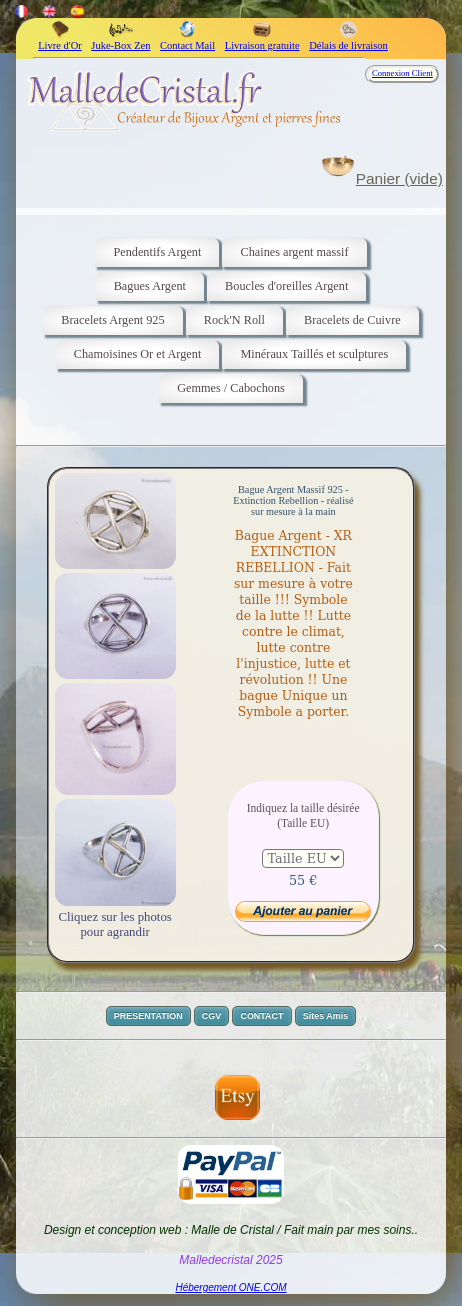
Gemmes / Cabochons (231, 388)
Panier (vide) (399, 178)
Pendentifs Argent (157, 252)
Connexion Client (402, 73)
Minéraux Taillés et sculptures (314, 354)
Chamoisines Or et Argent (138, 354)
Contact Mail (187, 40)
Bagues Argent (150, 286)
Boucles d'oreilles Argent (286, 286)
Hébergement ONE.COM (230, 1287)
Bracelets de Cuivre (352, 320)
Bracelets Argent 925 (112, 320)
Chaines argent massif (294, 252)
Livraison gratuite (262, 40)
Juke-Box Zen (120, 40)
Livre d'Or (60, 40)
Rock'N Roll (234, 320)
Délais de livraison (348, 40)
